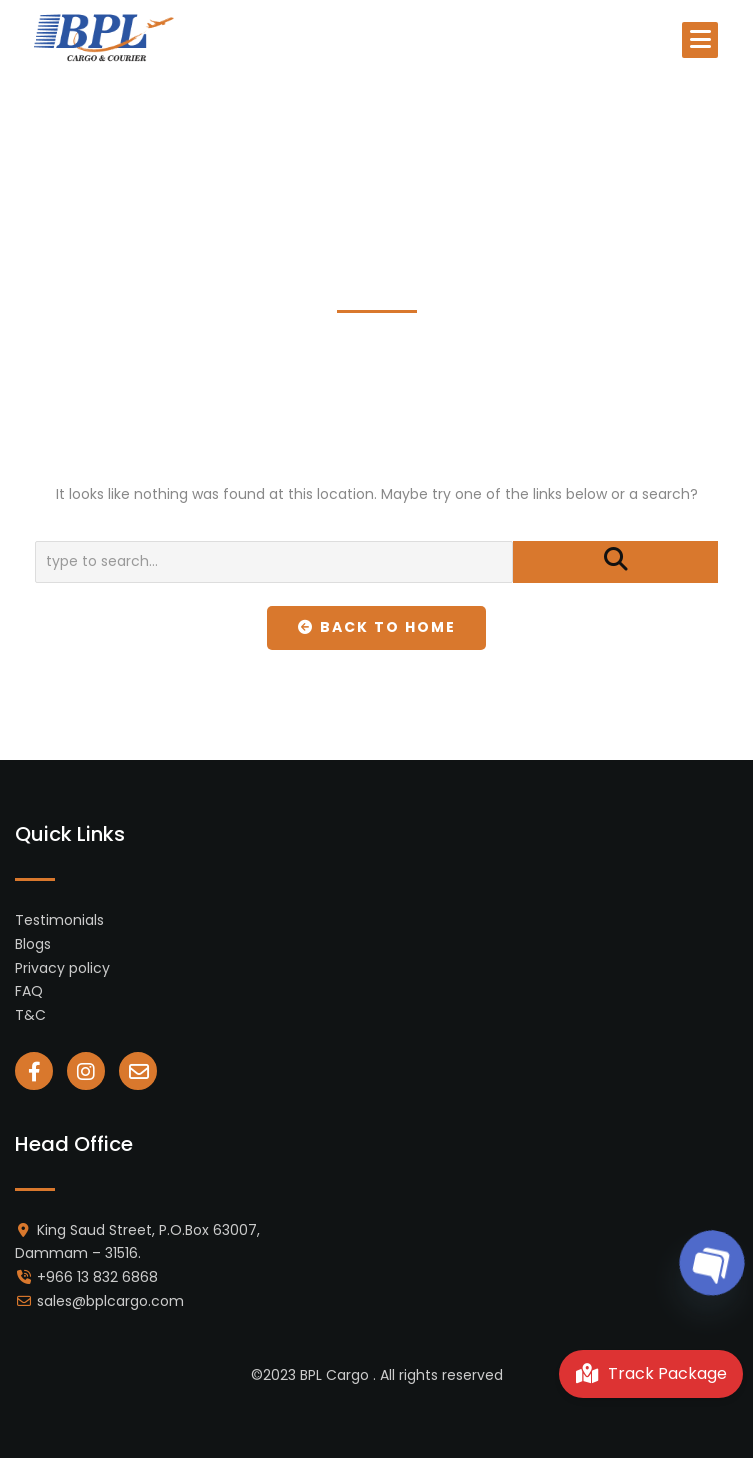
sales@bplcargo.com (110, 1301)
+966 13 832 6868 (97, 1277)
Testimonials (59, 920)
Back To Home (376, 627)
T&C (30, 1015)
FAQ (29, 991)
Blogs (33, 944)
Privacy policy (62, 968)
